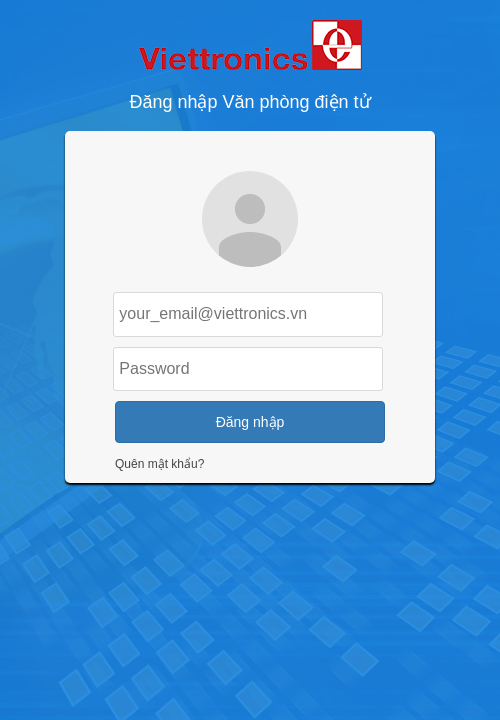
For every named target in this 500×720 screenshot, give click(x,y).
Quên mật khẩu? (159, 464)
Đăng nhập (250, 422)
